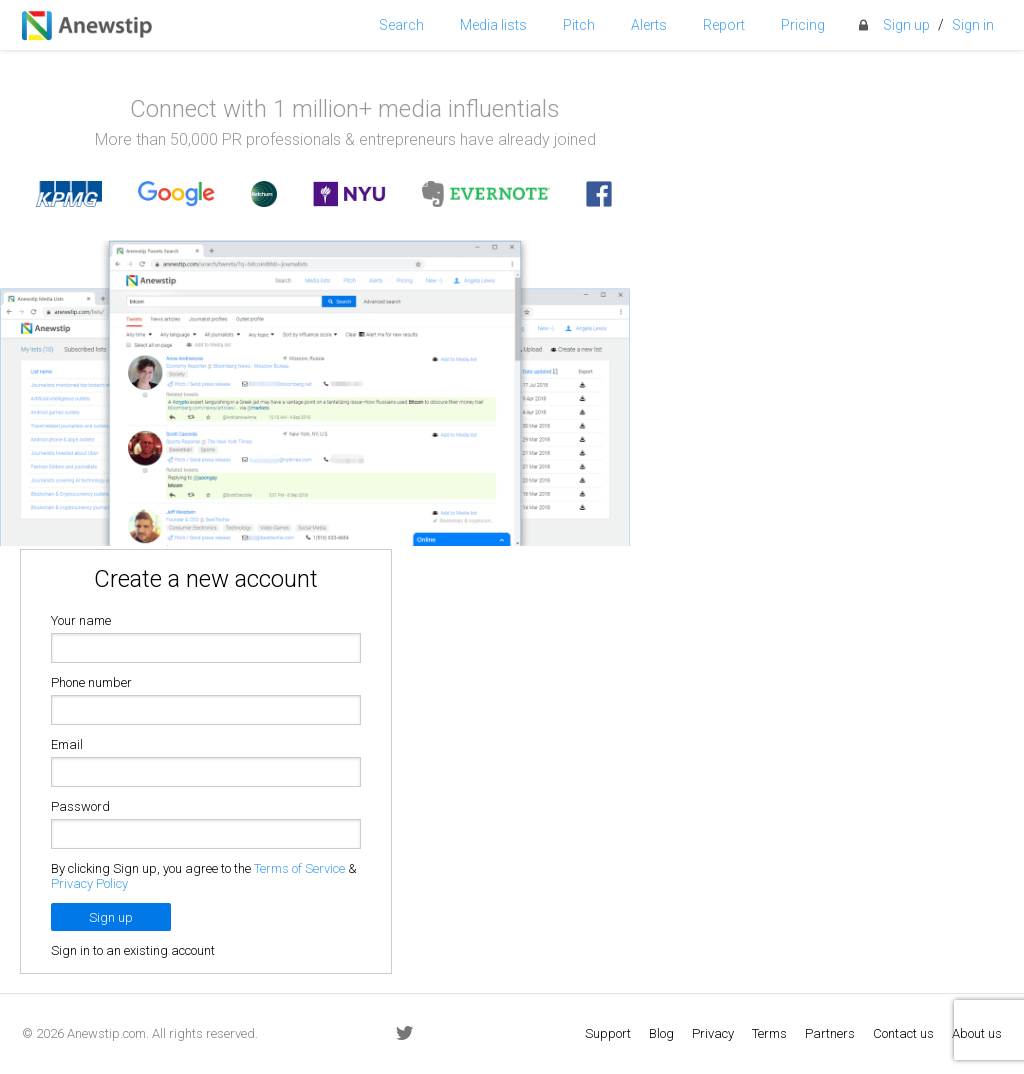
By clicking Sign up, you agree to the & (204, 876)
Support (608, 1033)
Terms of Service (299, 868)
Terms (769, 1033)
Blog (661, 1033)
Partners (830, 1033)
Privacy (713, 1033)
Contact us (903, 1033)
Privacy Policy (89, 883)
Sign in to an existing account (133, 950)
